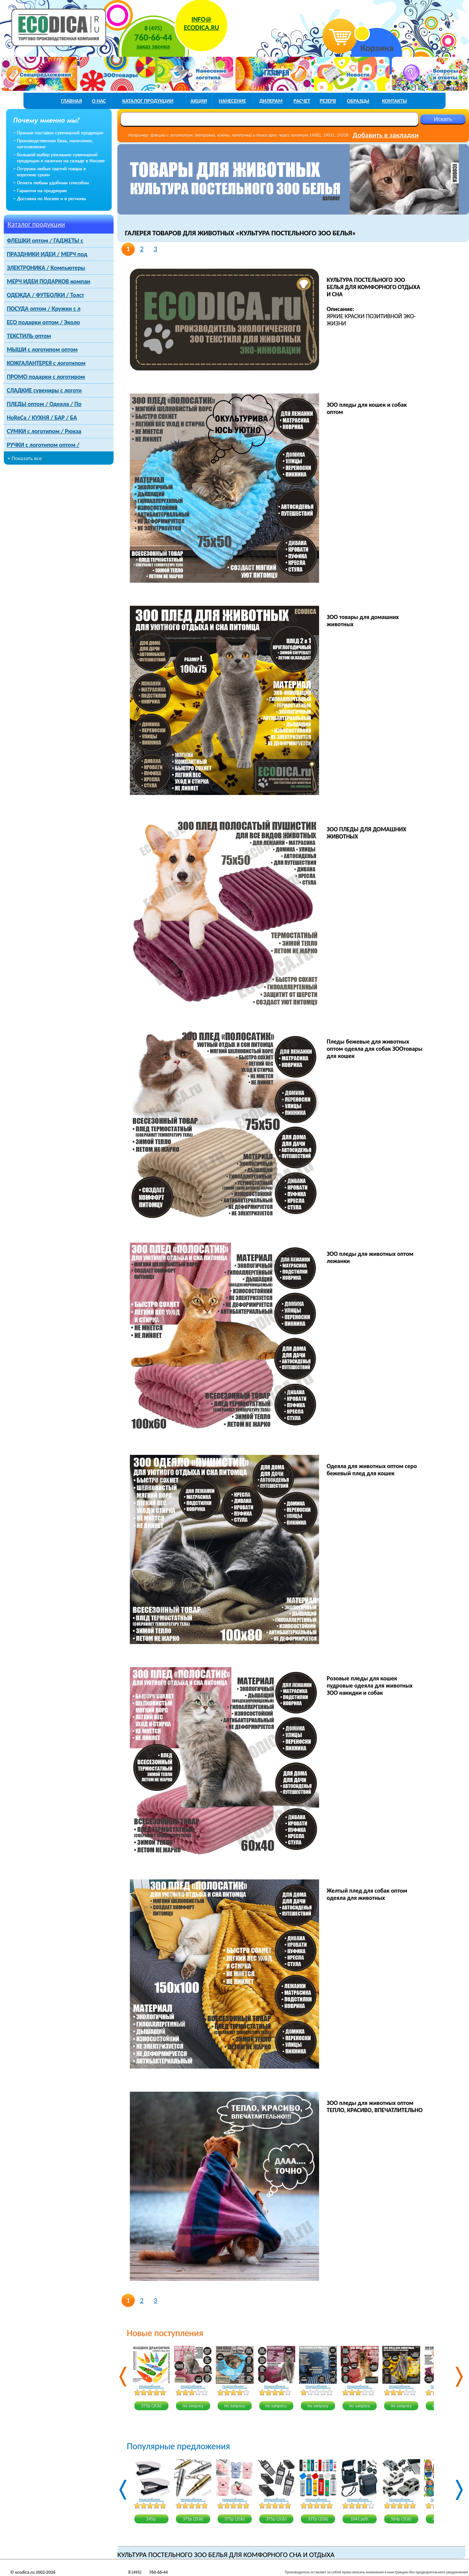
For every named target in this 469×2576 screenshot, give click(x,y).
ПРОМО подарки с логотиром (46, 376)
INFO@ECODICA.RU (201, 23)
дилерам (271, 101)
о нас (99, 101)
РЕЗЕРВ (328, 101)
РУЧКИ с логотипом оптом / (43, 444)
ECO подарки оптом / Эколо (43, 322)
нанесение (232, 101)
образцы (358, 101)
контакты (394, 101)
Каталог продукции (36, 224)
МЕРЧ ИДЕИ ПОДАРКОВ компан (48, 281)
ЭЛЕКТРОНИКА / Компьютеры (46, 267)
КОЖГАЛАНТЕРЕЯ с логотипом (46, 363)
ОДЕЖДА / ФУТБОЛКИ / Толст (45, 295)
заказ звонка (153, 46)
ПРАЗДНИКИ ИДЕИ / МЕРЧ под (47, 254)
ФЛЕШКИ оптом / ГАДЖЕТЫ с (45, 240)
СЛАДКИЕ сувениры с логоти (44, 390)
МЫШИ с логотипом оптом (42, 349)
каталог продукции (147, 101)
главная (71, 101)
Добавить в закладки (386, 135)
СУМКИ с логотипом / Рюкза (44, 431)
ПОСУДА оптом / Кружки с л (43, 308)
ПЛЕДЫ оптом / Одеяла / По (44, 404)
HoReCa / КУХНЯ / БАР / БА (42, 417)
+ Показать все (25, 458)
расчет (302, 101)
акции (198, 101)
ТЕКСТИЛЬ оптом (29, 335)
